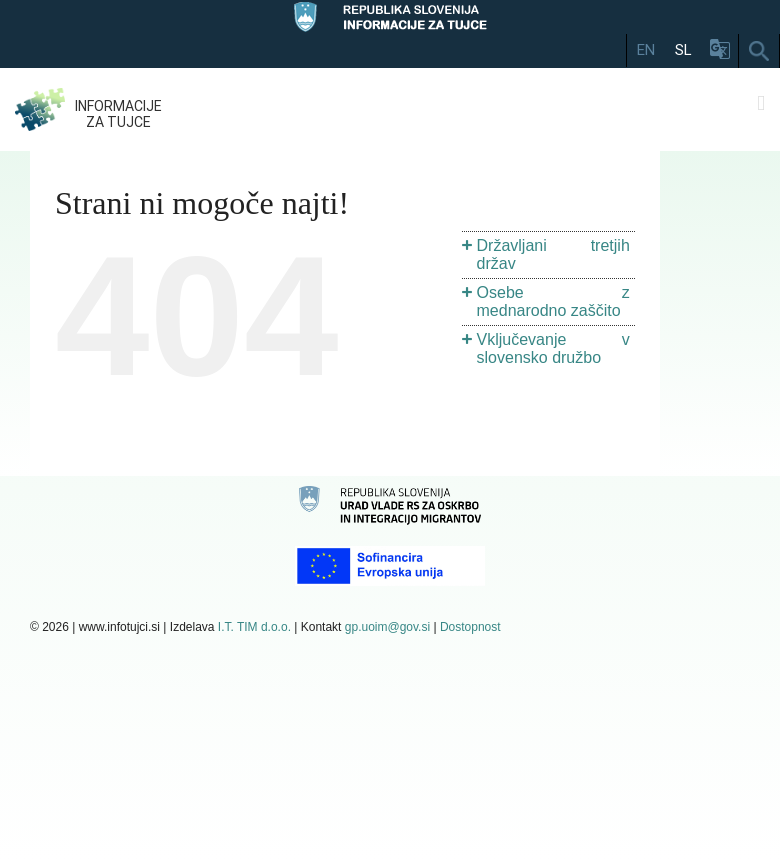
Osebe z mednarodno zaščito (553, 301)
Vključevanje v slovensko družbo (553, 348)
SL (683, 50)
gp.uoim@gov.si (387, 627)
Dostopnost (470, 627)
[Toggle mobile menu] (761, 103)
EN (646, 50)
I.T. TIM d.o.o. (254, 627)
